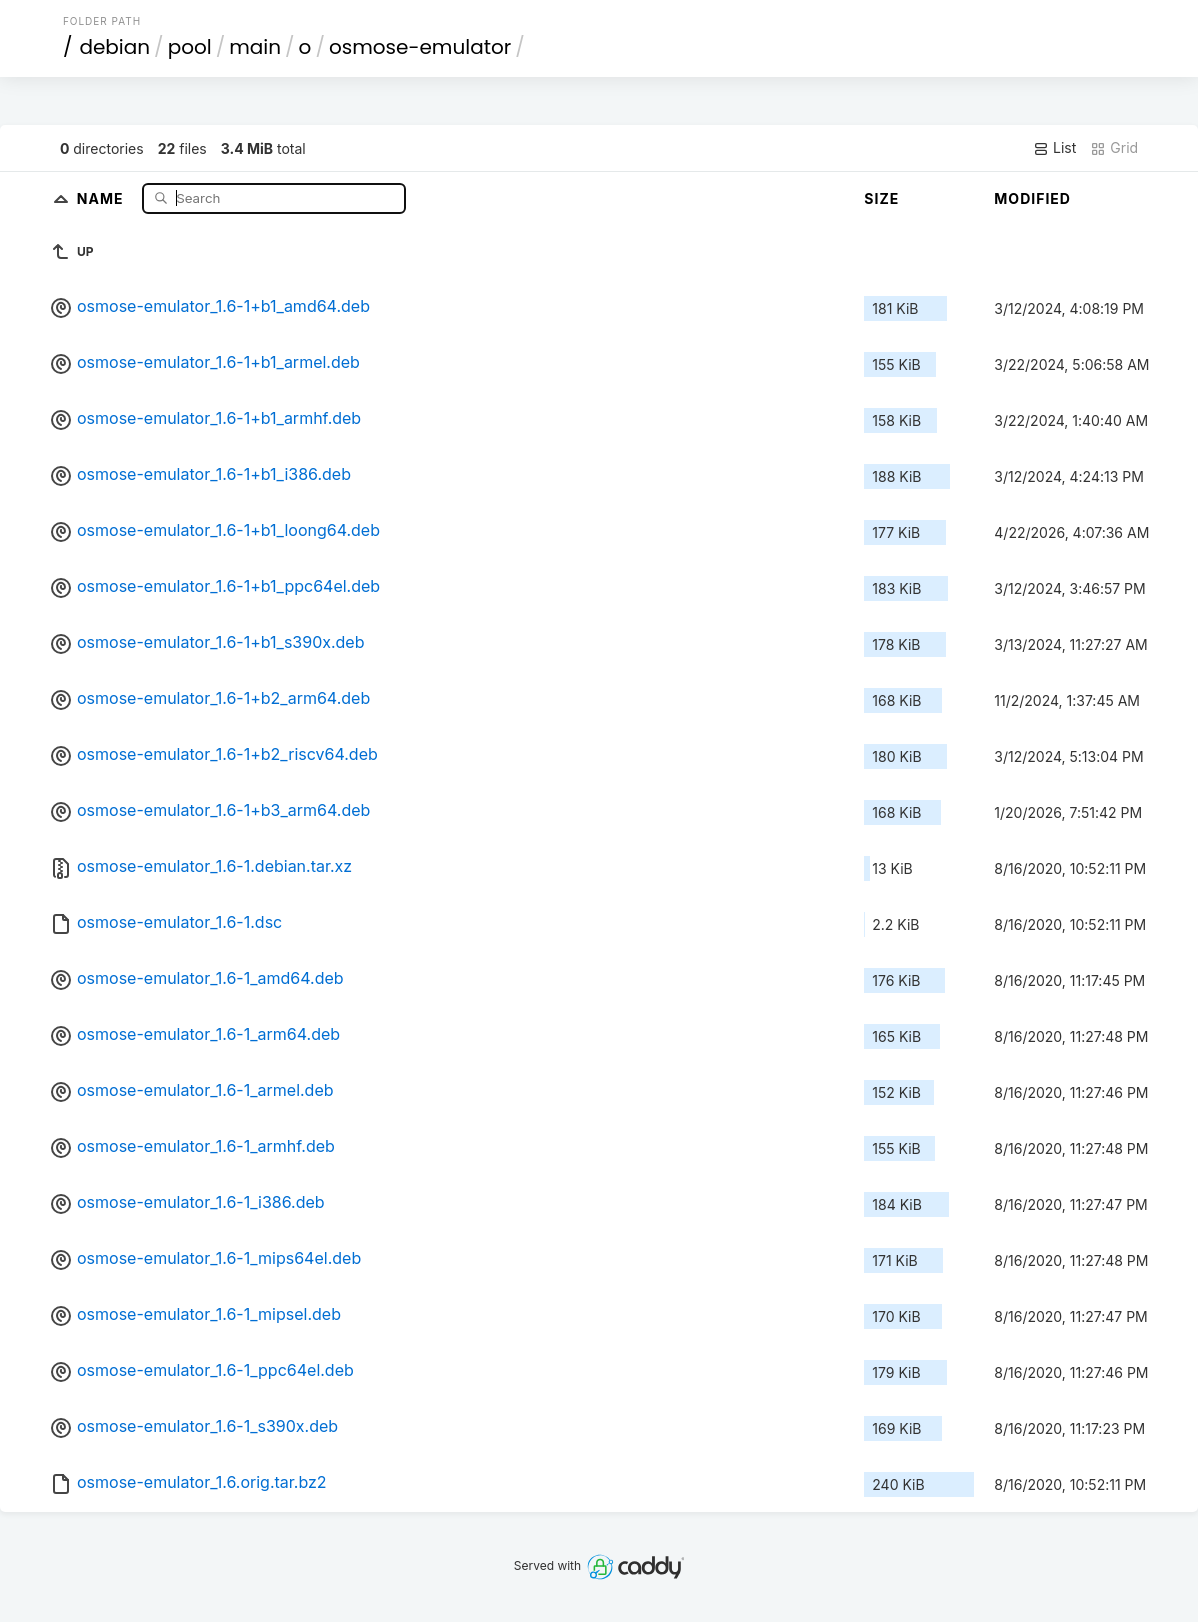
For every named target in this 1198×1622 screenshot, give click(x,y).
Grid (1114, 148)
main (255, 47)
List (1054, 148)
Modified (1032, 198)
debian (114, 47)
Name (102, 197)
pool (190, 47)
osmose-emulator (420, 47)
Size (881, 198)
